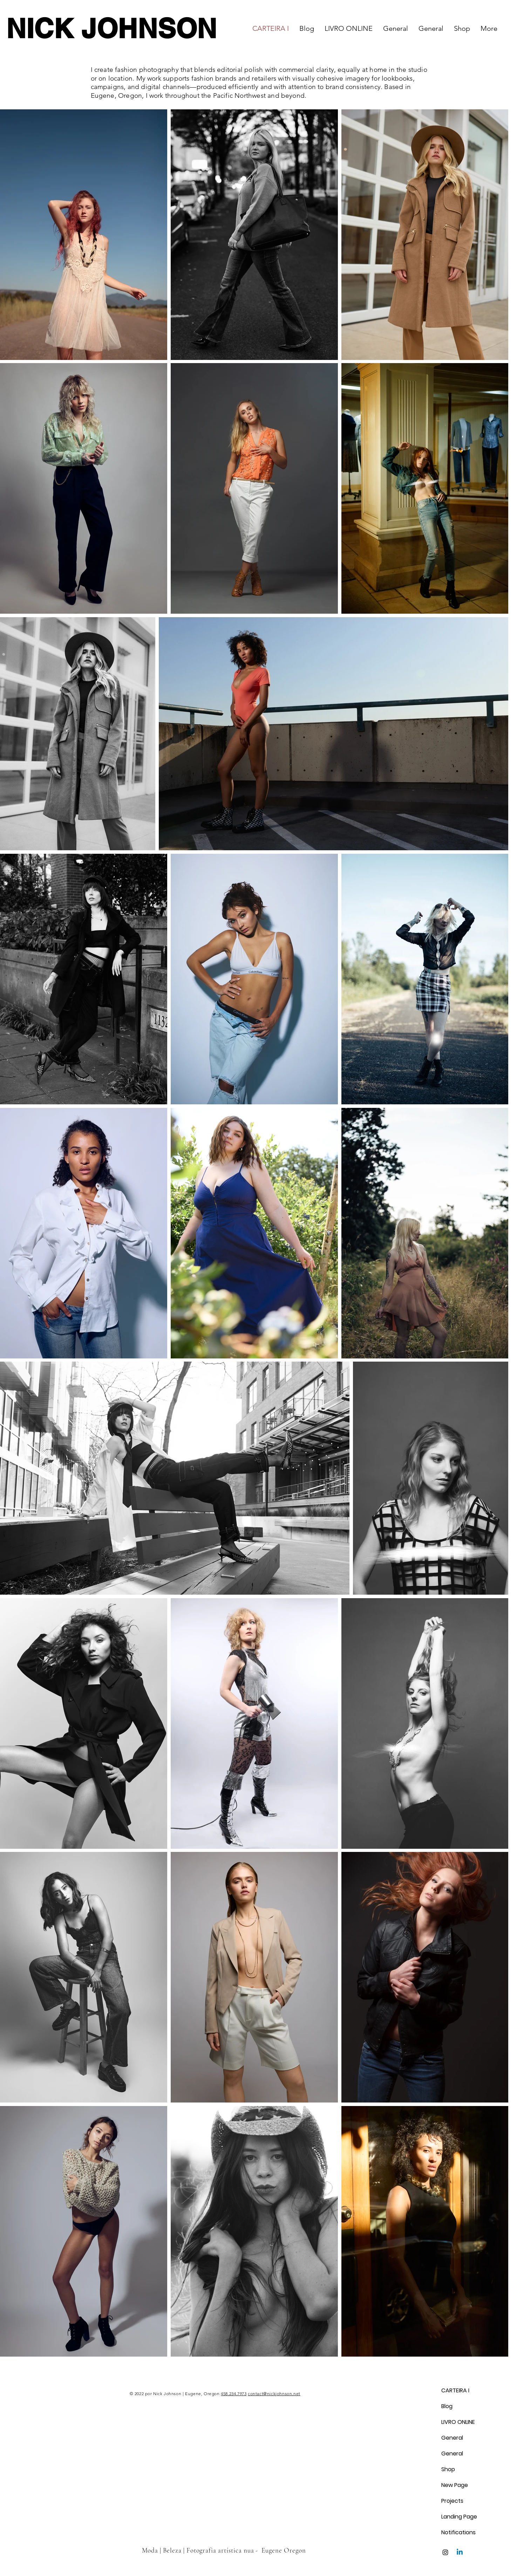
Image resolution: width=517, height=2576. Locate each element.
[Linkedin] (459, 2552)
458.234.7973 (233, 2393)
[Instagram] (445, 2552)
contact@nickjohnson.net (274, 2393)
